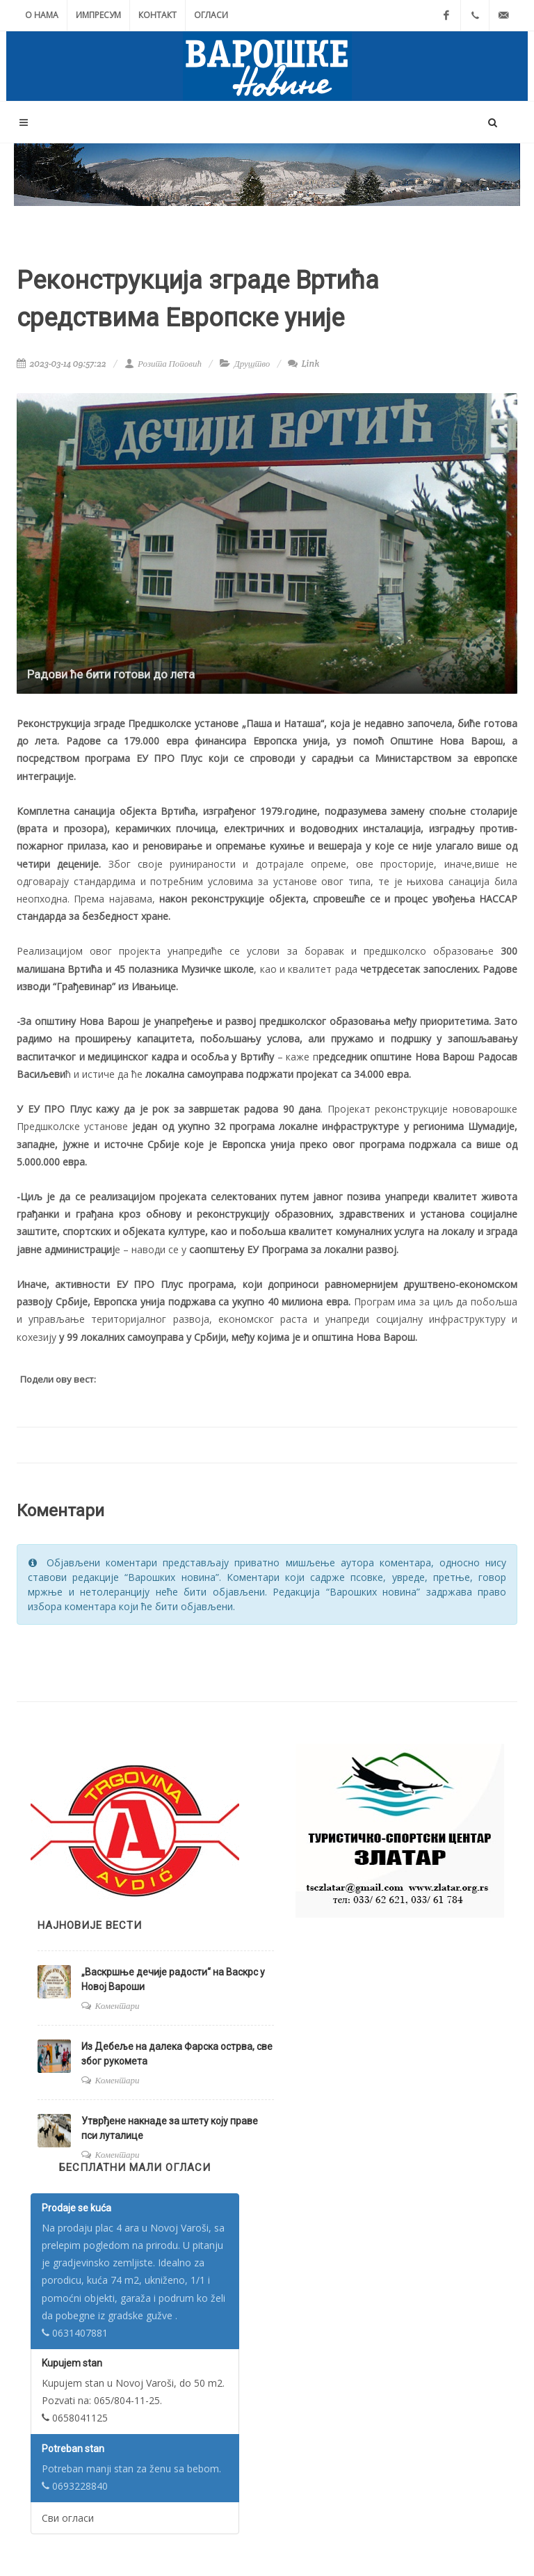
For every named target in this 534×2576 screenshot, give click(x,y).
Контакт (157, 15)
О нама (41, 15)
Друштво (252, 363)
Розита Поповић (163, 363)
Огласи (211, 15)
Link (303, 363)
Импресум (98, 15)
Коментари (117, 2006)
